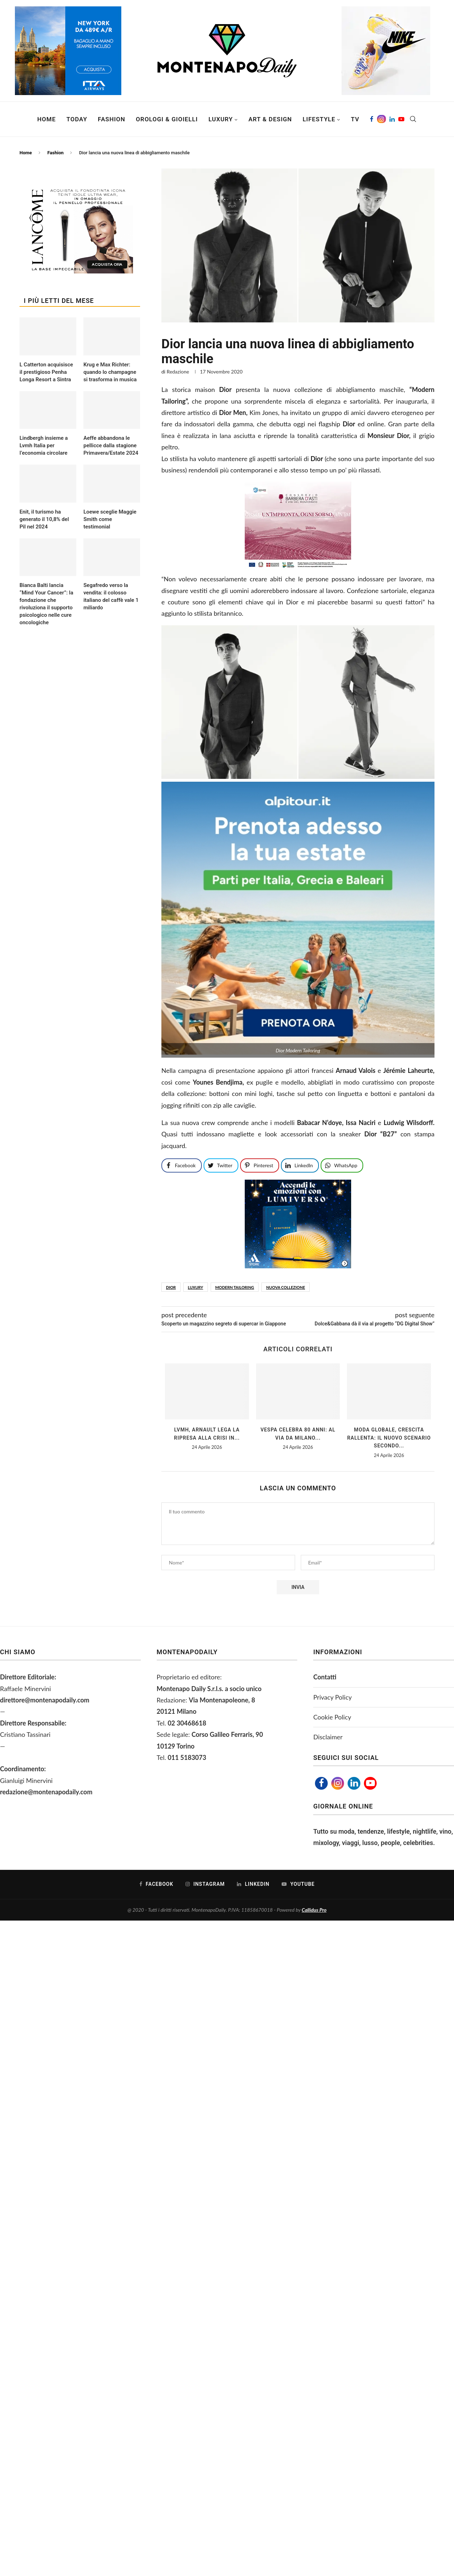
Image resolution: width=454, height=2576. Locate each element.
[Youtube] (401, 119)
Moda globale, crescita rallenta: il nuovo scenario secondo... (389, 1437)
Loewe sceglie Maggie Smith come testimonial (110, 519)
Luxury (221, 119)
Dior (171, 1287)
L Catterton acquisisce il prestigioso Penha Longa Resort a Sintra (46, 372)
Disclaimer (328, 1737)
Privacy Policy (332, 1697)
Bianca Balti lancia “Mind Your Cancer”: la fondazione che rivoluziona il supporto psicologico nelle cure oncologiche (46, 604)
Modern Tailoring (234, 1287)
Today (76, 119)
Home (46, 119)
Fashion (111, 119)
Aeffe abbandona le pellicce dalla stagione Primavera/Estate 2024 (110, 445)
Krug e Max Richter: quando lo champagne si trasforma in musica (110, 372)
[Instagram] (381, 119)
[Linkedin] (392, 119)
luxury (195, 1287)
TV (355, 119)
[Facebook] (371, 119)
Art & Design (270, 119)
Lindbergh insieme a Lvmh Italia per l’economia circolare (44, 445)
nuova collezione (285, 1287)
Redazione (178, 372)
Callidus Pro (314, 1910)
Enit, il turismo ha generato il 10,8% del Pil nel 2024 (44, 519)
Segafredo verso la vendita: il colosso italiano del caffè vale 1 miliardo (110, 596)
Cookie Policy (332, 1717)
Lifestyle (319, 119)
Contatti (324, 1677)
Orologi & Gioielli (167, 119)
